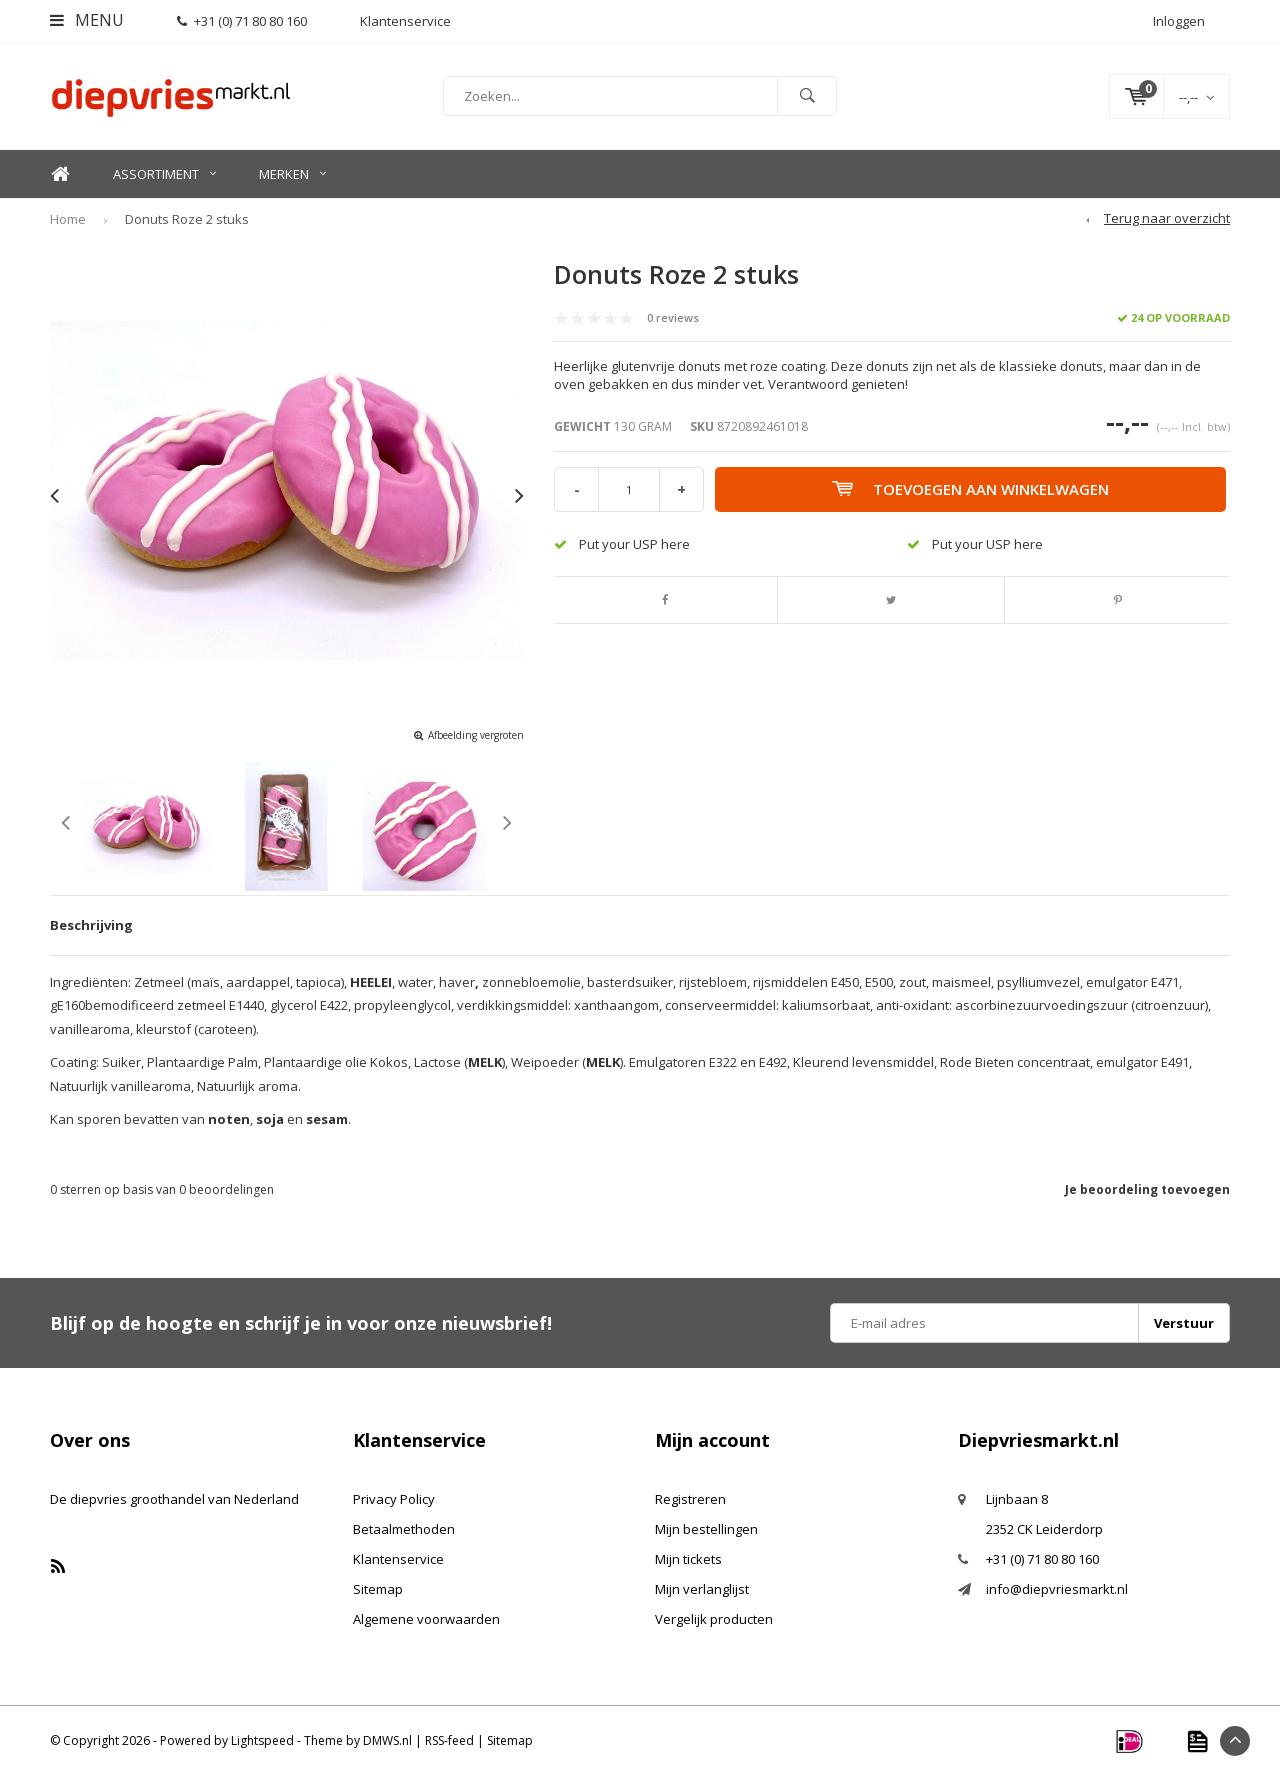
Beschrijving (91, 925)
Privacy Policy (394, 1499)
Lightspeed (262, 1740)
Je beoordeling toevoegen (1147, 1189)
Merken (292, 174)
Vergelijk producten (714, 1619)
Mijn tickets (688, 1559)
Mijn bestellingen (706, 1529)
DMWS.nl (387, 1740)
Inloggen (1179, 21)
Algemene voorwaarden (426, 1619)
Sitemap (378, 1589)
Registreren (690, 1499)
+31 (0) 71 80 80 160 (242, 21)
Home (60, 174)
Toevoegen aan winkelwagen (970, 489)
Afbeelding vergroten (476, 735)
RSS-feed (449, 1740)
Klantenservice (398, 1559)
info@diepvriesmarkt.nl (1057, 1589)
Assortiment (164, 174)
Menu (87, 20)
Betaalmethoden (404, 1529)
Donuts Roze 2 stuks (187, 219)
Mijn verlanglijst (702, 1589)
